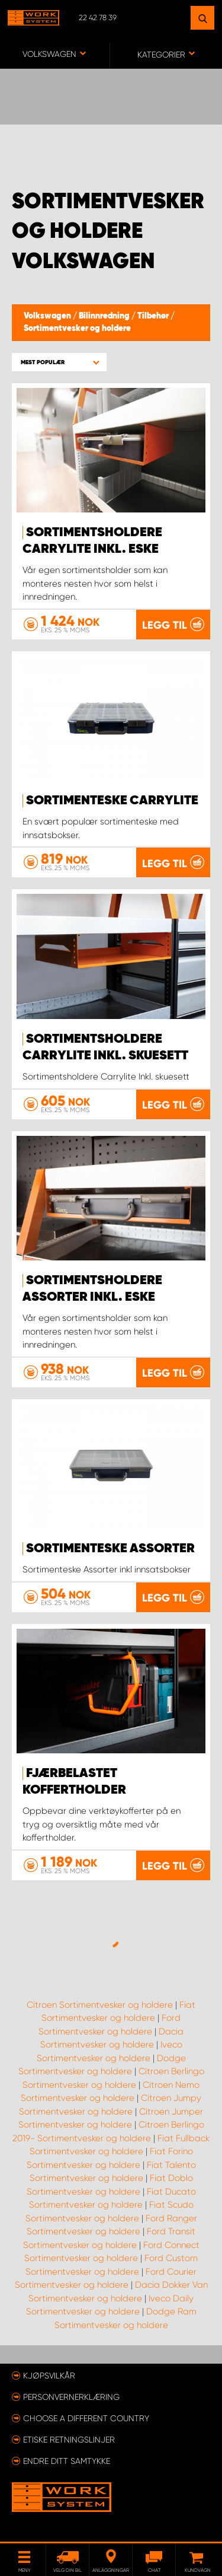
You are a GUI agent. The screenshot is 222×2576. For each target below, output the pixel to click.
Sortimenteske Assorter (110, 1548)
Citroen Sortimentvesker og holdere (100, 2004)
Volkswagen (48, 316)
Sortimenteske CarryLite (112, 800)
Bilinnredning (105, 316)
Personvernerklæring (71, 2397)
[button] (59, 362)
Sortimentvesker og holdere (77, 328)
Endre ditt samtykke (66, 2461)
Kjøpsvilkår (49, 2375)
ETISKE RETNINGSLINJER (69, 2439)
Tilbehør (153, 316)
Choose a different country (86, 2418)
